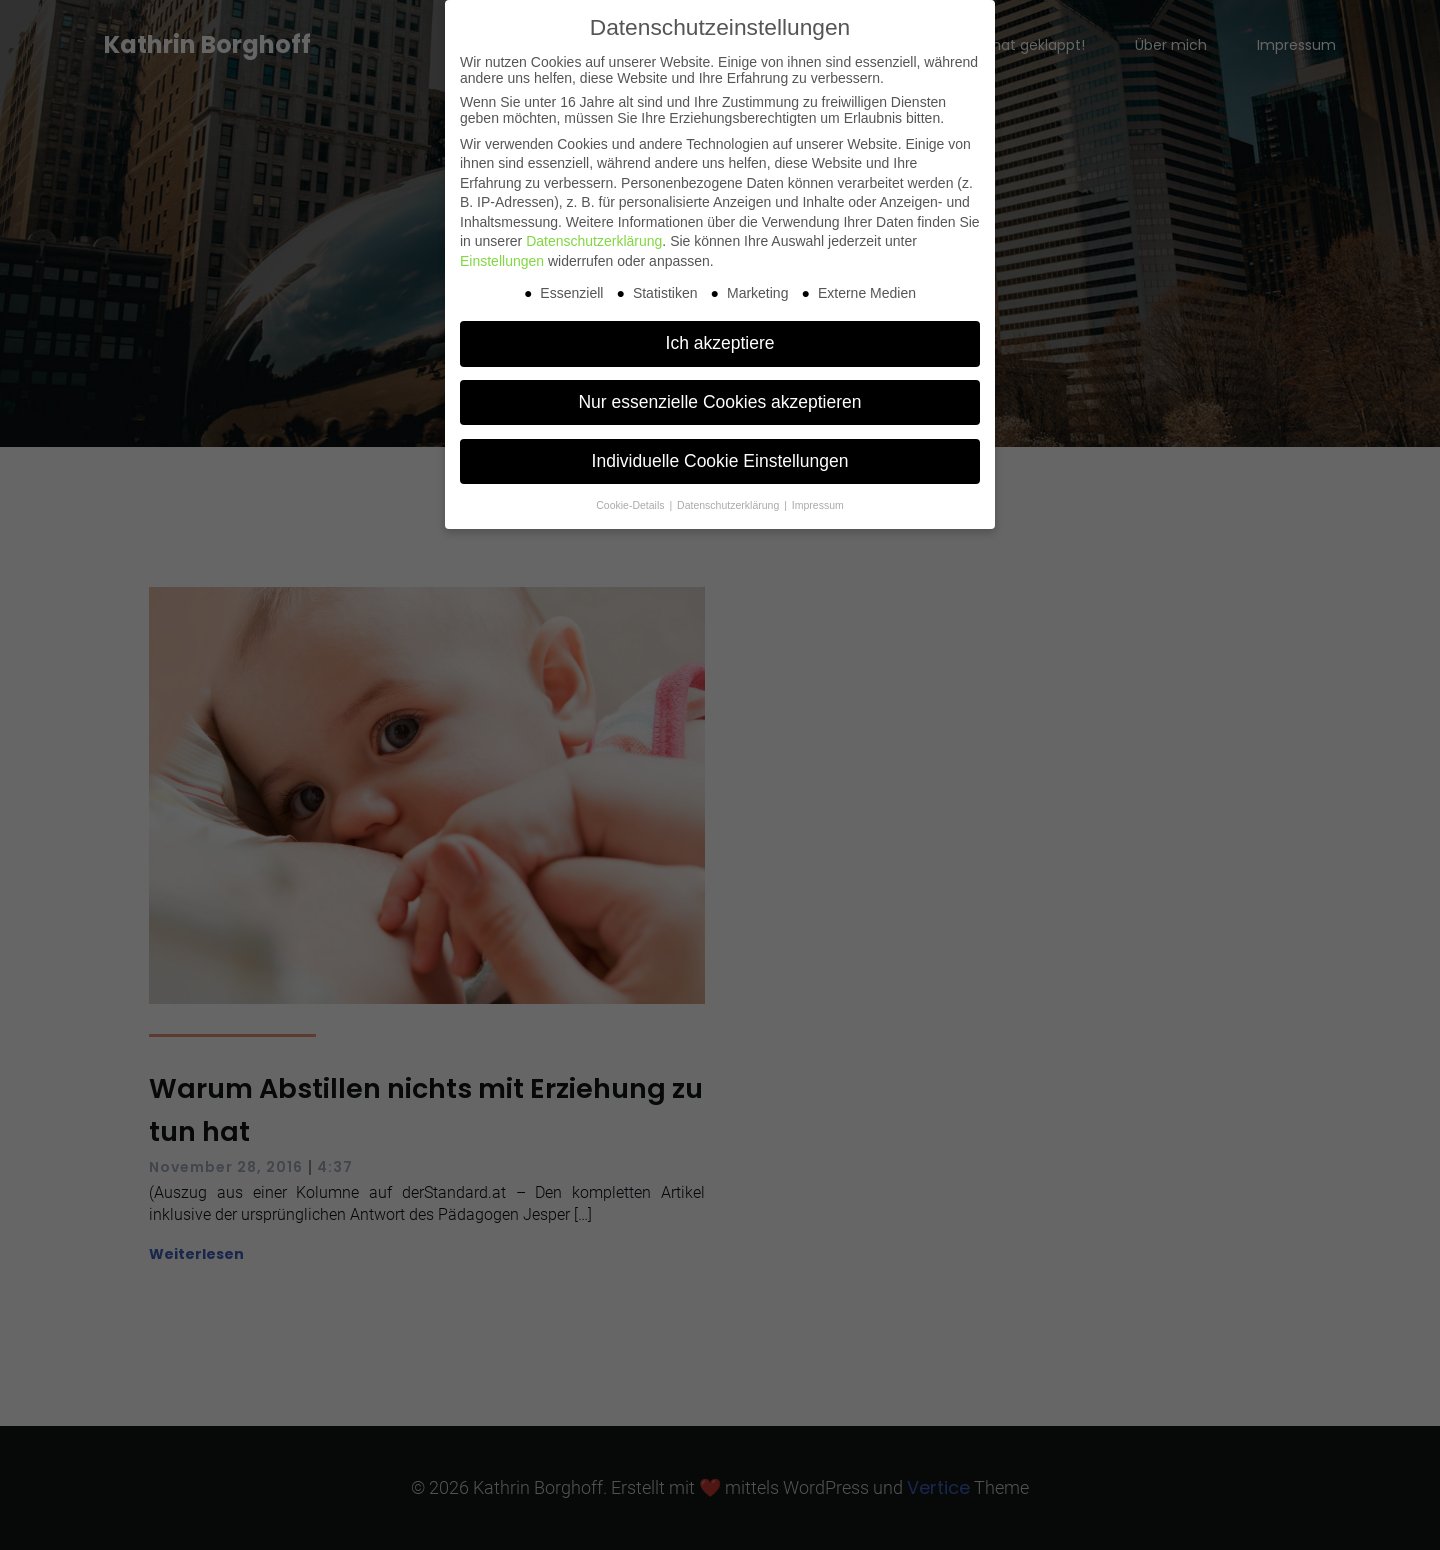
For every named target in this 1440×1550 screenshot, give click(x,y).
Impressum (818, 505)
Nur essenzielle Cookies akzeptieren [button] (719, 402)
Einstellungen (502, 261)
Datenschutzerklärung (594, 241)
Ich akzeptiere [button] (720, 343)
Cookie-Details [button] (631, 505)
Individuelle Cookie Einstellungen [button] (720, 461)
